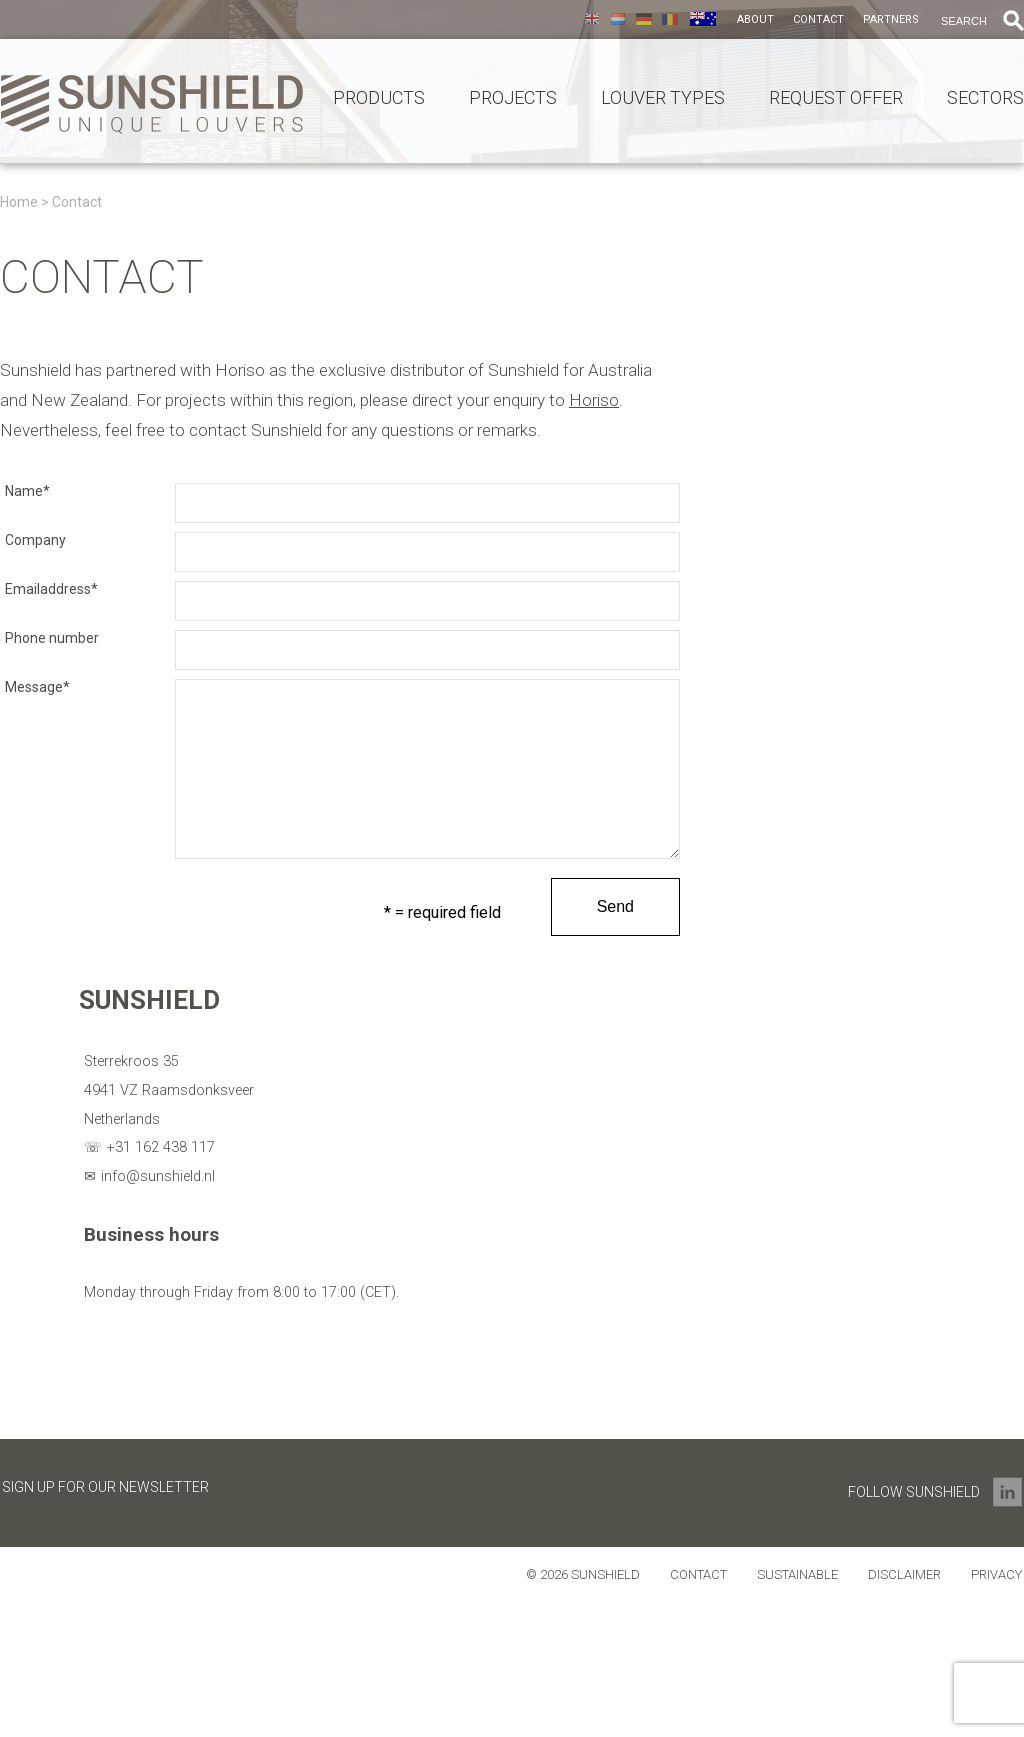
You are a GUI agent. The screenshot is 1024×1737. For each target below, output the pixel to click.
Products (379, 98)
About (755, 19)
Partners (891, 19)
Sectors (985, 98)
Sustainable (797, 1574)
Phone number (52, 638)
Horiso (594, 400)
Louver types (663, 98)
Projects (513, 98)
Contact (818, 19)
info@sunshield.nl (158, 1176)
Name (27, 491)
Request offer (836, 98)
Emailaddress (51, 589)
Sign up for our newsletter (105, 1487)
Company (35, 540)
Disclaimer (904, 1574)
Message (37, 687)
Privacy (996, 1574)
